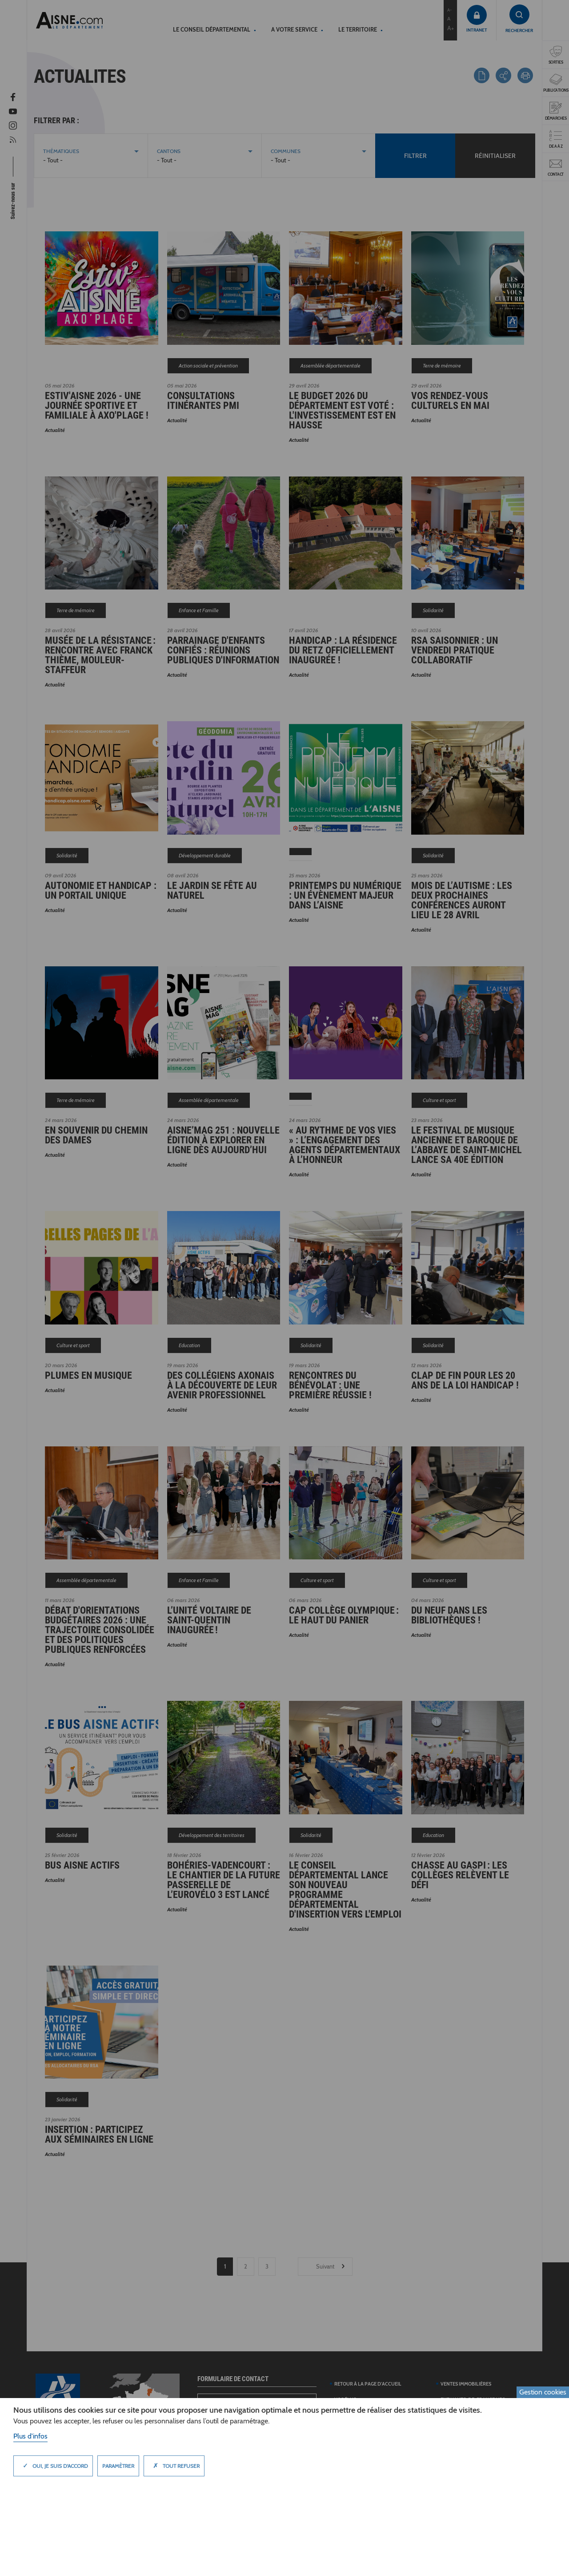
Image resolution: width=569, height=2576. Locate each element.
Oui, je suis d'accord (53, 2465)
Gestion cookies (542, 2392)
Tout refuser (174, 2465)
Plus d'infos (30, 2436)
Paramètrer (118, 2466)
